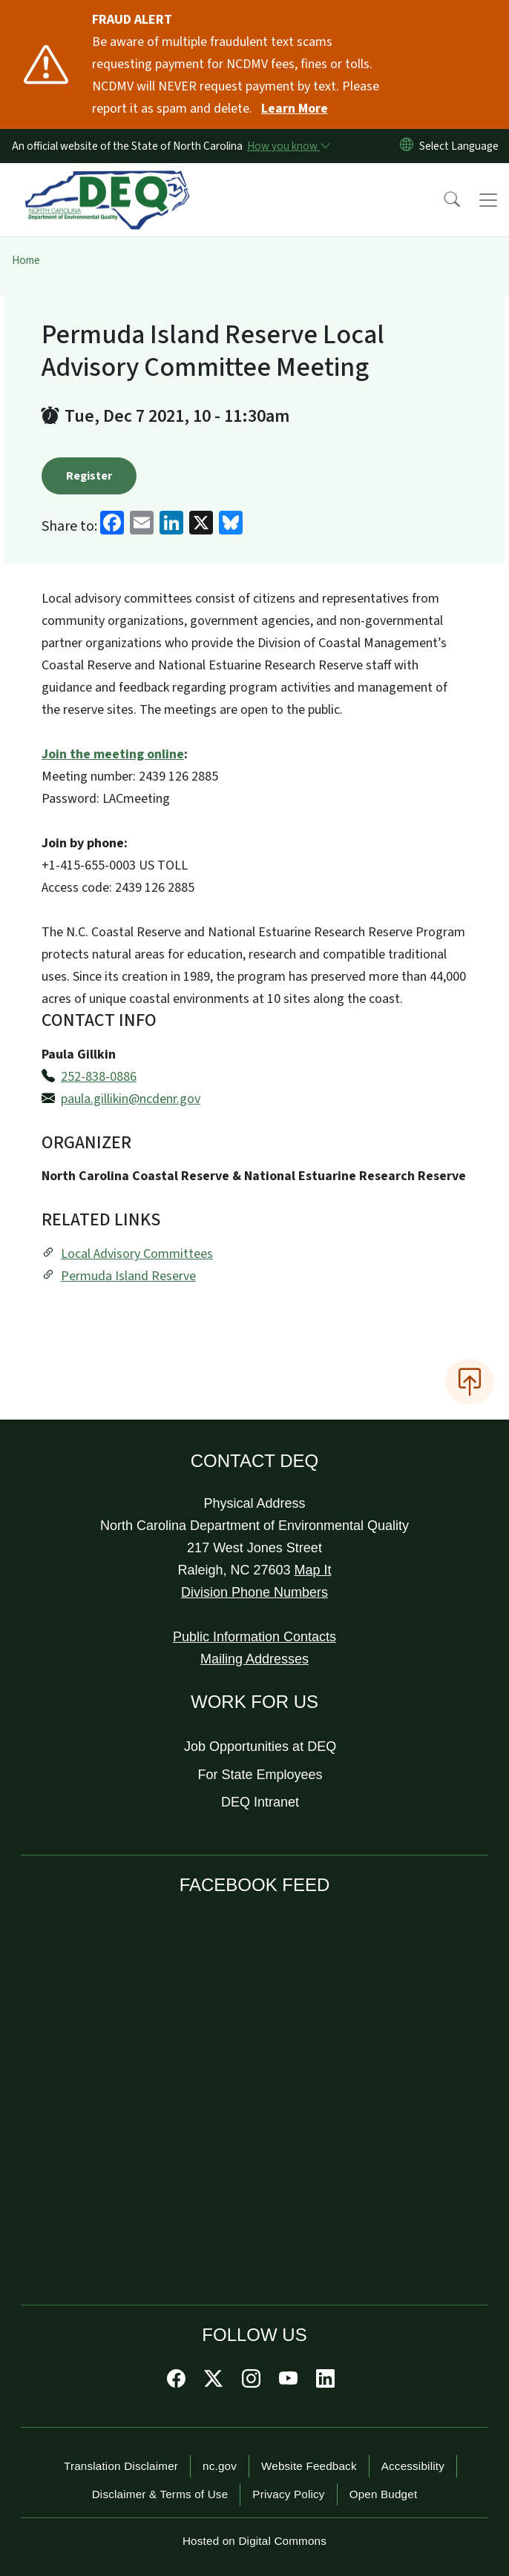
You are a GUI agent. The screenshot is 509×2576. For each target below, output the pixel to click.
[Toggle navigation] (488, 200)
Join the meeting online (113, 754)
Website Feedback (309, 2466)
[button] (442, 200)
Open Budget (383, 2494)
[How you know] (288, 146)
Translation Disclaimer (121, 2466)
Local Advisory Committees (137, 1254)
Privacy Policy (288, 2494)
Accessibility (412, 2466)
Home (26, 260)
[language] (462, 146)
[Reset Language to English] (406, 146)
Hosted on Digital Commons (254, 2540)
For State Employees (260, 1774)
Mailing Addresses (254, 1659)
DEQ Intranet (260, 1802)
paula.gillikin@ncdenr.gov (130, 1099)
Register (89, 476)
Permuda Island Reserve (128, 1276)
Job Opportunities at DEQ (260, 1746)
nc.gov (220, 2466)
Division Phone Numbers (254, 1592)
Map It (313, 1570)
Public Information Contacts (254, 1636)
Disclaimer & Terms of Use (160, 2494)
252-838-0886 (99, 1076)
